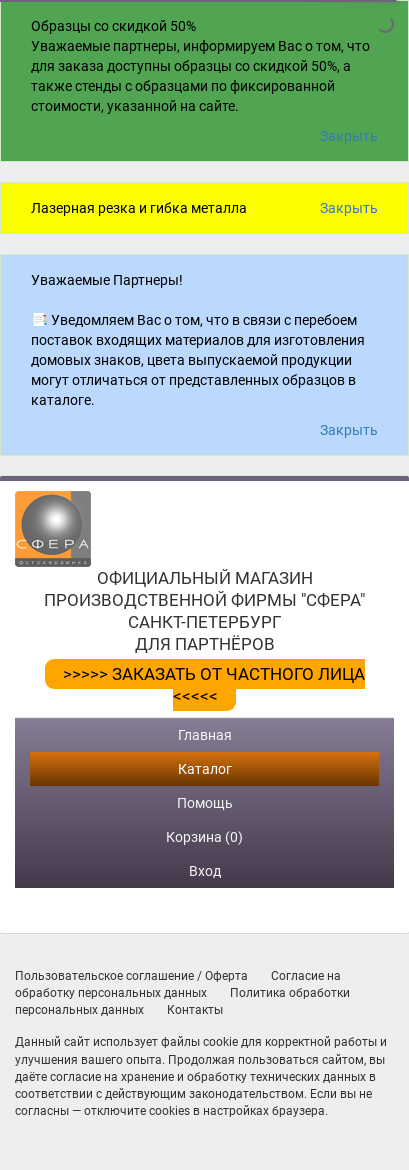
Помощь (205, 803)
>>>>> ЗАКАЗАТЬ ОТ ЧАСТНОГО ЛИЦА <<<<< (214, 685)
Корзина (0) (204, 837)
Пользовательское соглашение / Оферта (131, 976)
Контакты (195, 1010)
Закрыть (349, 136)
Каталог (205, 769)
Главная (205, 735)
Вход (205, 871)
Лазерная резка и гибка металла (139, 208)
